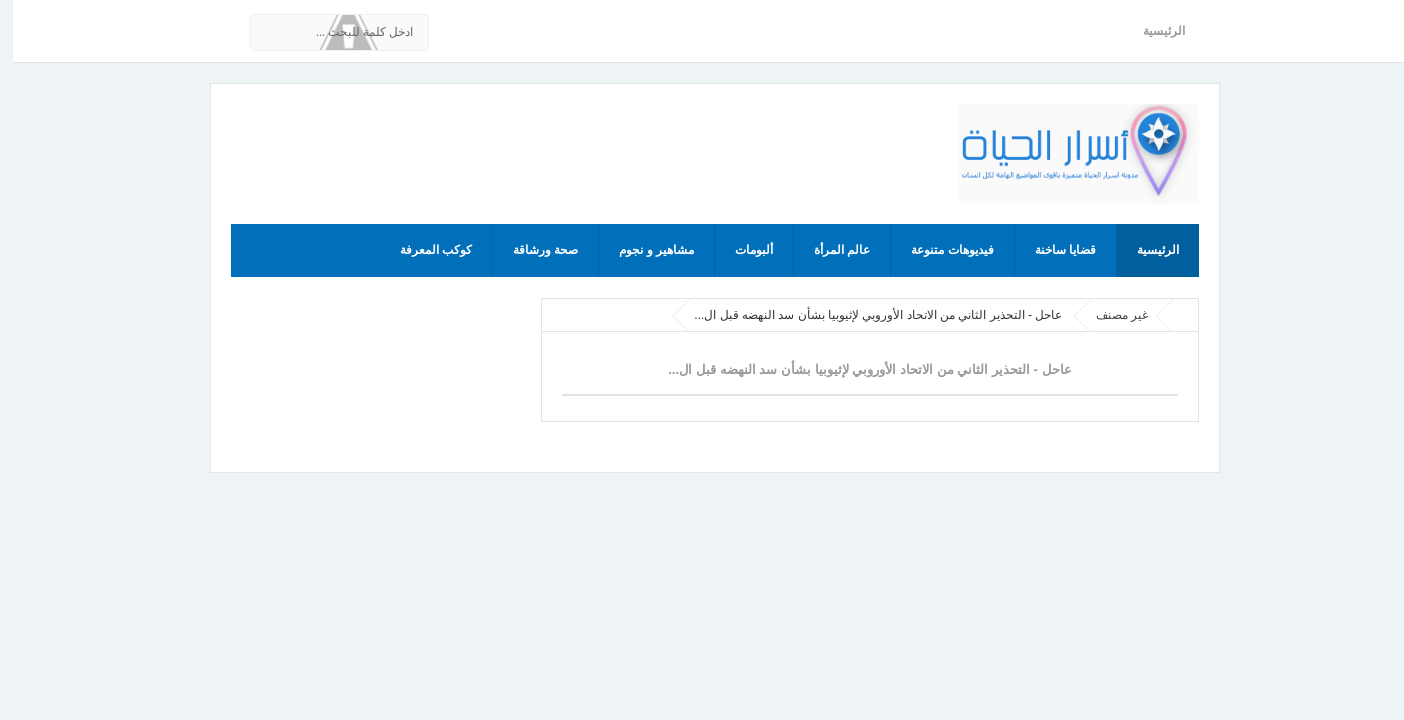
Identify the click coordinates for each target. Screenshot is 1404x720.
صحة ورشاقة (532, 250)
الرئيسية (1151, 31)
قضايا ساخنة (1052, 250)
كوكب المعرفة (423, 250)
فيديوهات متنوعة (939, 250)
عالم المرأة (829, 250)
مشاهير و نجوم (643, 250)
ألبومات (741, 250)
